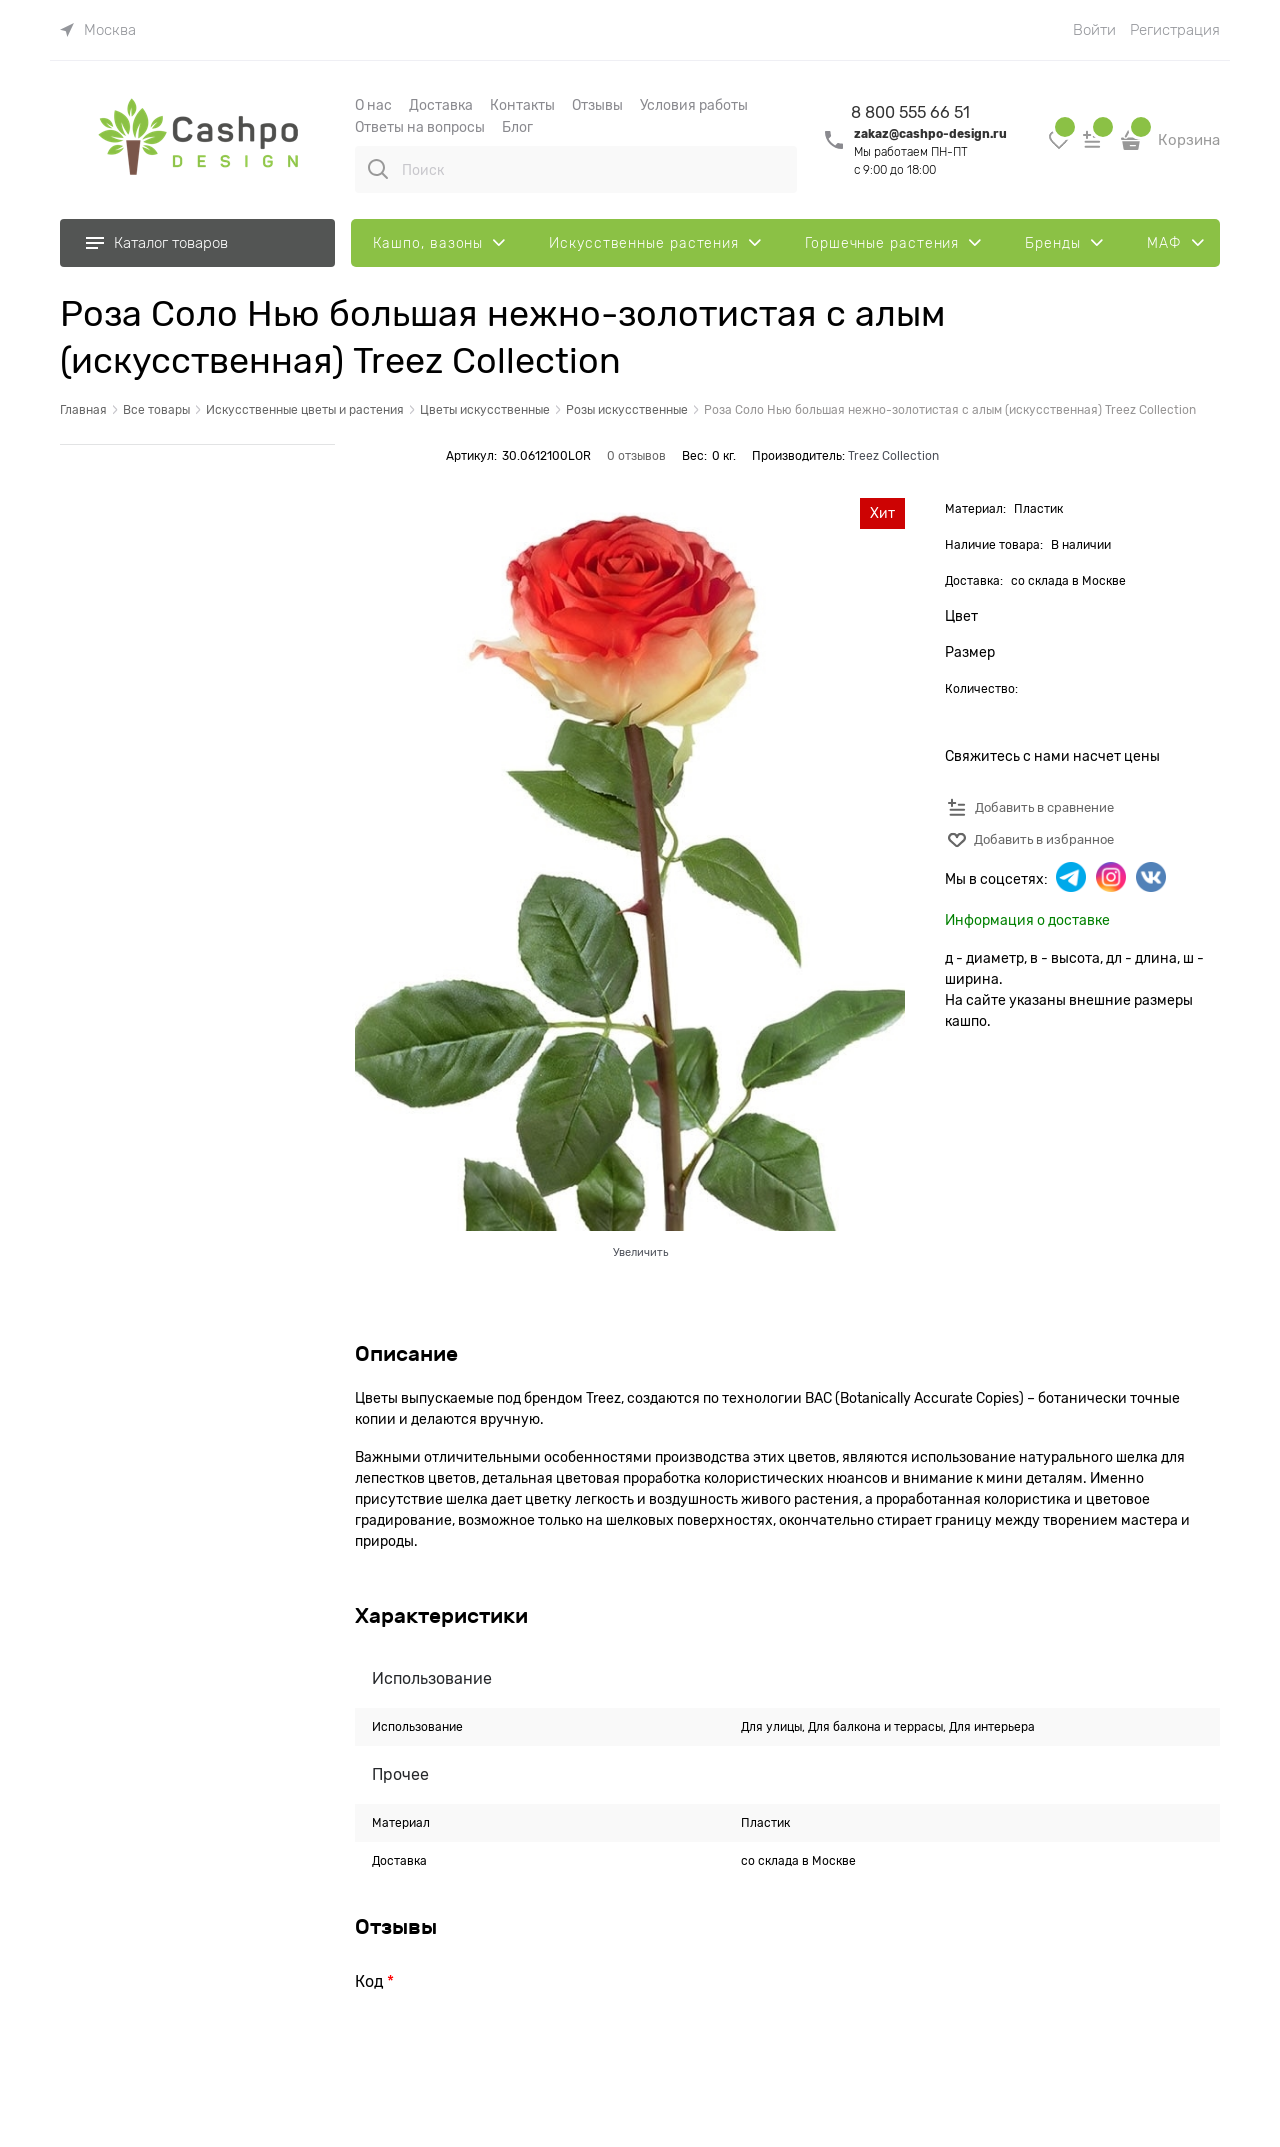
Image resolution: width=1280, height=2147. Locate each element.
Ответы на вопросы (420, 127)
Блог (517, 127)
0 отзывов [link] (636, 456)
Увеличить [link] (640, 1252)
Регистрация (1175, 30)
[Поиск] (378, 169)
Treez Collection (893, 456)
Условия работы (694, 105)
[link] (98, 30)
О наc (373, 105)
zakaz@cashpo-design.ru (930, 134)
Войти (1094, 30)
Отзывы (597, 105)
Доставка (441, 105)
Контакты (522, 105)
